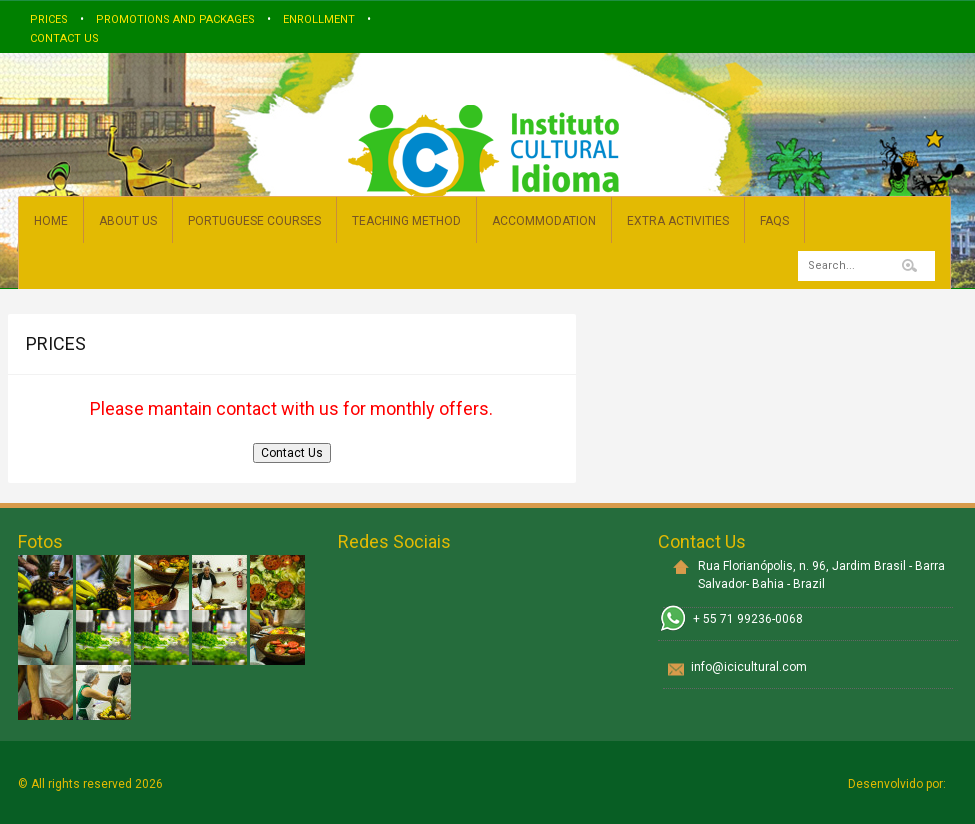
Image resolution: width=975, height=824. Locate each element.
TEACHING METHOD (406, 221)
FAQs (774, 221)
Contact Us (292, 453)
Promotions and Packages (175, 19)
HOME (51, 221)
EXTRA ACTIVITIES (678, 221)
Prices (49, 19)
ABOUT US (128, 221)
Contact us (64, 38)
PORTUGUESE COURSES (254, 221)
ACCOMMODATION (544, 221)
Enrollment (319, 19)
